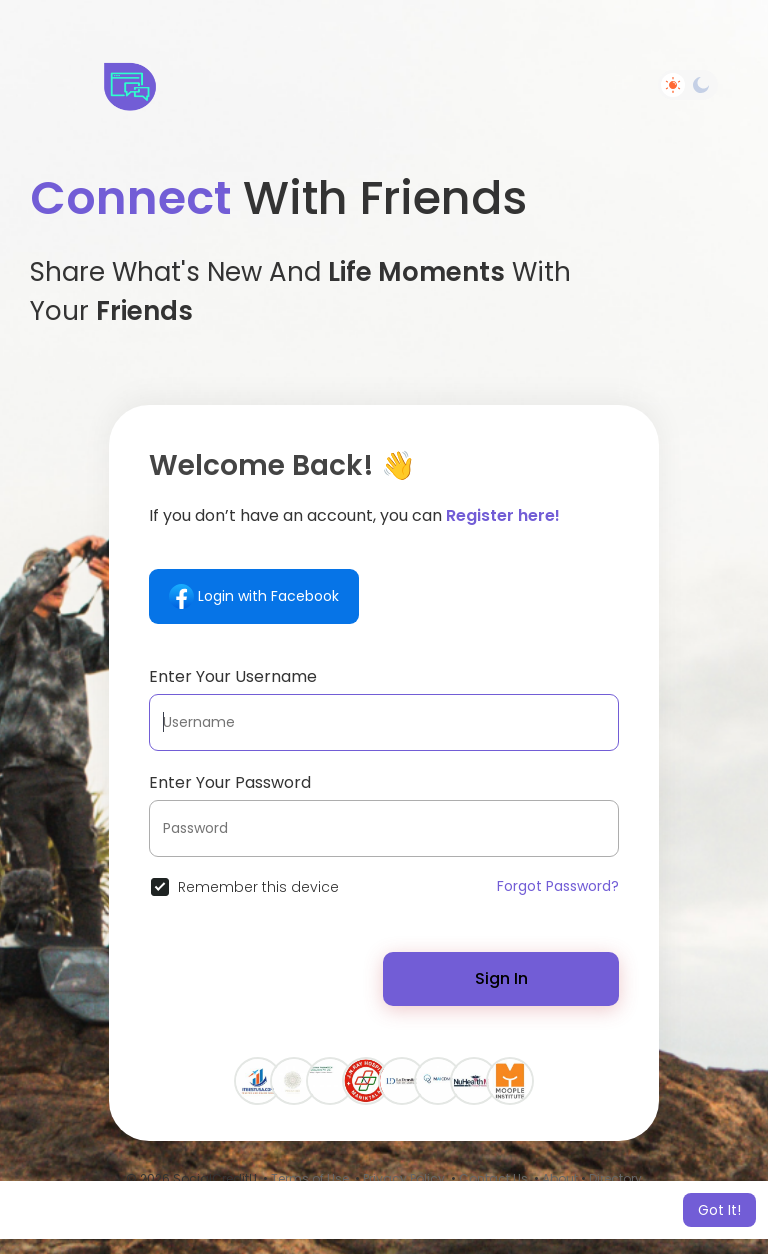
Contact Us (493, 1178)
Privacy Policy (404, 1178)
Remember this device (258, 887)
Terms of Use (310, 1178)
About (560, 1178)
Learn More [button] (617, 1210)
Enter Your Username (233, 676)
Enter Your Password (230, 782)
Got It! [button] (719, 1210)
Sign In (501, 978)
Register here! (503, 515)
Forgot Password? (558, 886)
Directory (615, 1178)
